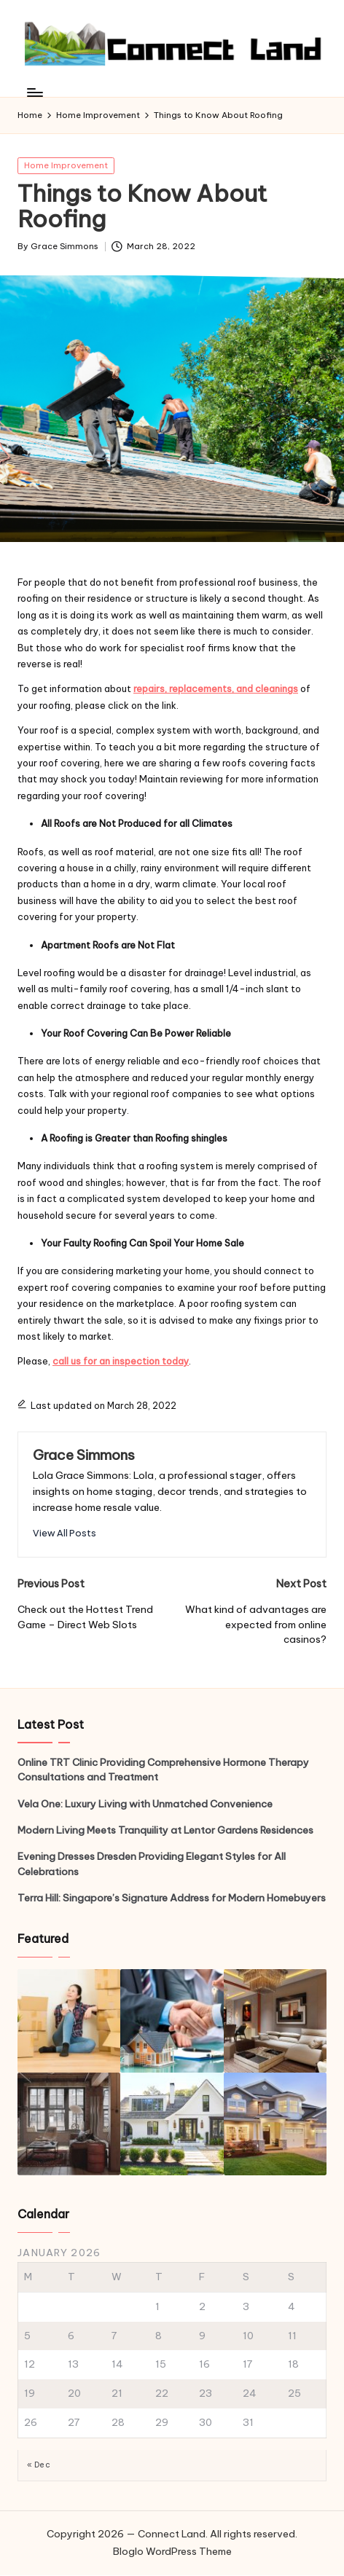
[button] (64, 1533)
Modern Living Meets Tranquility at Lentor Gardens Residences (165, 1830)
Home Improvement (66, 165)
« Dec (38, 2465)
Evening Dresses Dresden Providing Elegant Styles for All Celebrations (151, 1863)
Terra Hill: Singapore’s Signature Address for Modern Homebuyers (171, 1897)
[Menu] (34, 93)
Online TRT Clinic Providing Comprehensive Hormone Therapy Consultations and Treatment (163, 1769)
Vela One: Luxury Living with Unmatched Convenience (145, 1803)
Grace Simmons (84, 1455)
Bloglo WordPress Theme (172, 2551)
